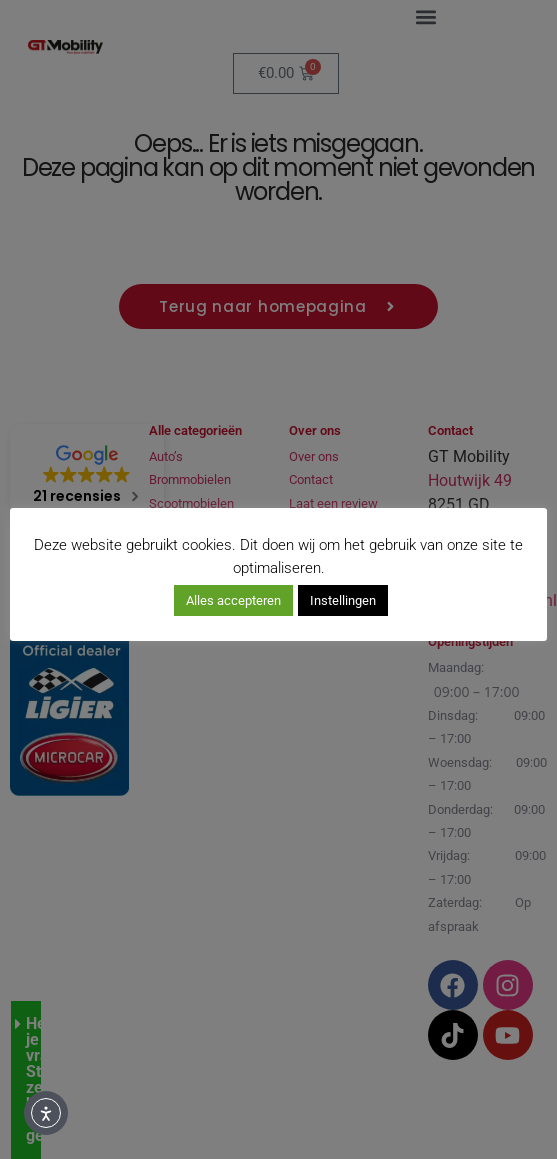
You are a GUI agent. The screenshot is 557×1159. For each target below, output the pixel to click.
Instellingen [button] (343, 600)
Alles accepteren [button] (233, 600)
